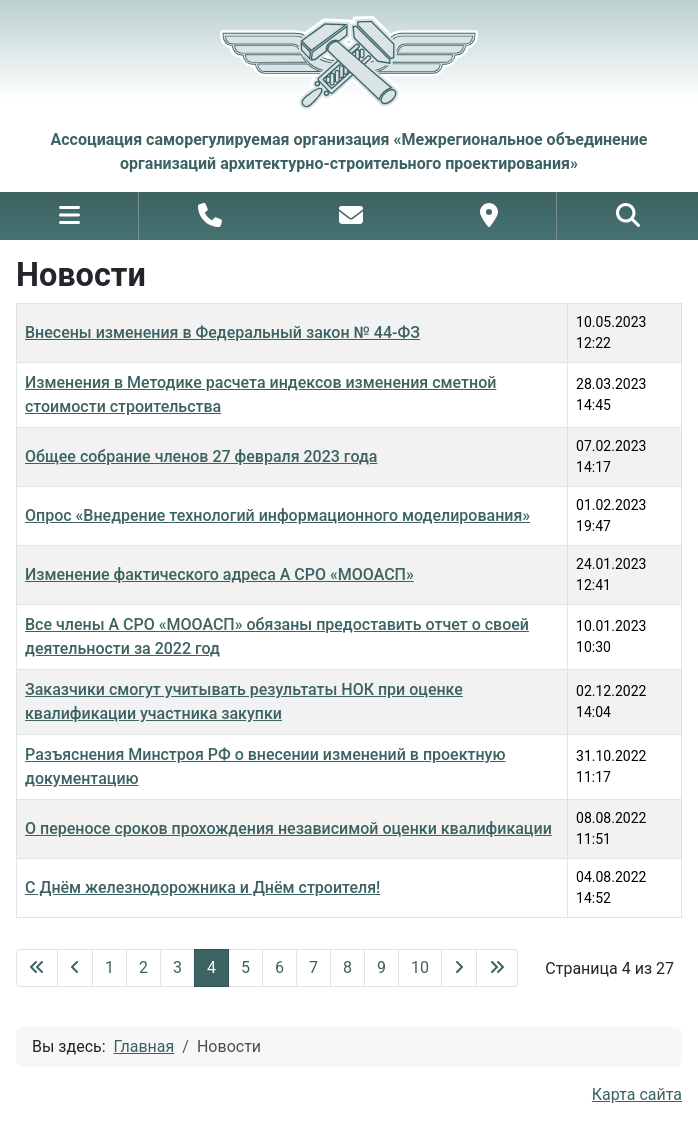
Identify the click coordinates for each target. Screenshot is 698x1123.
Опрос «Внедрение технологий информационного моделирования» (277, 515)
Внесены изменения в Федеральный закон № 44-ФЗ (222, 332)
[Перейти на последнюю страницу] (497, 968)
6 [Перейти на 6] (279, 967)
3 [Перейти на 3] (177, 967)
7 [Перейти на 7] (313, 967)
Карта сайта (637, 1094)
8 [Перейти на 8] (347, 967)
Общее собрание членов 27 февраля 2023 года (201, 456)
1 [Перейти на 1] (109, 967)
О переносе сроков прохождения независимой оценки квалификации (288, 828)
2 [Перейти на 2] (143, 967)
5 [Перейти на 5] (245, 967)
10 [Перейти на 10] (420, 967)
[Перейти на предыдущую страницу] (75, 968)
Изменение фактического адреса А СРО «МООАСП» (219, 574)
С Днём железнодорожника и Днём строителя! (202, 887)
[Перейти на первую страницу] (37, 968)
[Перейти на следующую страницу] (459, 968)
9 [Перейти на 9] (381, 967)
